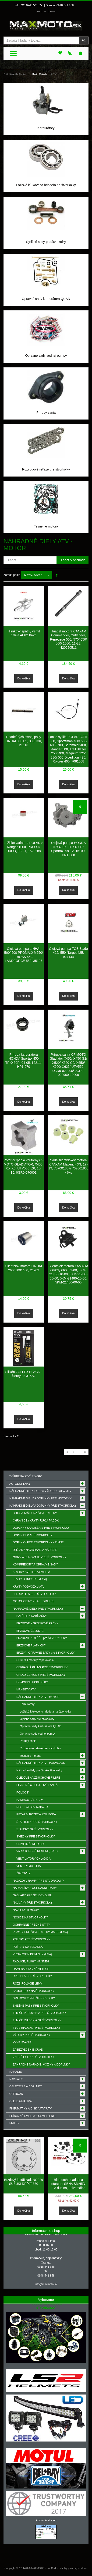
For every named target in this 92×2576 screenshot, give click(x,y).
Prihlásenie (38, 11)
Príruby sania (46, 412)
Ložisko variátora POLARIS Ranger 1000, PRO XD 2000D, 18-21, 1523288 (23, 847)
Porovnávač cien (46, 2520)
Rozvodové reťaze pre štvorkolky (46, 469)
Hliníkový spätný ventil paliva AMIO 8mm (23, 633)
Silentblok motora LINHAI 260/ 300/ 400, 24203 (23, 1268)
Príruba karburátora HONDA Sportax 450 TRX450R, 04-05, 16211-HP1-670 (23, 1061)
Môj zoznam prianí (52, 11)
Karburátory (45, 128)
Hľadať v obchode (72, 560)
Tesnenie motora (46, 526)
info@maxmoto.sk (46, 2284)
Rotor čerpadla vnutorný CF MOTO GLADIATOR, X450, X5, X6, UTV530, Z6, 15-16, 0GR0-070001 (24, 1166)
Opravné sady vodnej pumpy (46, 355)
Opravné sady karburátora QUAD (46, 299)
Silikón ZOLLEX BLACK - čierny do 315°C (23, 1374)
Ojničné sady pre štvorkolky (46, 242)
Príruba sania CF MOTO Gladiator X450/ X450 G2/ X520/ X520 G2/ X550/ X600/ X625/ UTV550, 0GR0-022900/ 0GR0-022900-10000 (68, 1065)
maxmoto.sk (39, 73)
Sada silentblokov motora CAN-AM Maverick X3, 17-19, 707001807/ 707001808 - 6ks (68, 1166)
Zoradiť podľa (12, 575)
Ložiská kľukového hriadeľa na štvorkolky (46, 185)
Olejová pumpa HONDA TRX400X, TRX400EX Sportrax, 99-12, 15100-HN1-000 (68, 849)
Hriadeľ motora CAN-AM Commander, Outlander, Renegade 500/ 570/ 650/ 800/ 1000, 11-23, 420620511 (68, 639)
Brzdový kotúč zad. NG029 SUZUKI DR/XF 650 (23, 2182)
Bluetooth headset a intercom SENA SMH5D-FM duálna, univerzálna (68, 2184)
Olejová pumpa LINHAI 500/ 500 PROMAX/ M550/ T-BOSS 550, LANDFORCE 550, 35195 (23, 955)
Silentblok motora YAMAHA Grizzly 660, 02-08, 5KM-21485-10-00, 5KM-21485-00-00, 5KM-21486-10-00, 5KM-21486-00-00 (68, 1274)
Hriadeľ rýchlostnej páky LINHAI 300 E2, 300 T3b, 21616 (23, 741)
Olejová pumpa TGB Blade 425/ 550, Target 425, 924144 (68, 953)
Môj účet (45, 11)
